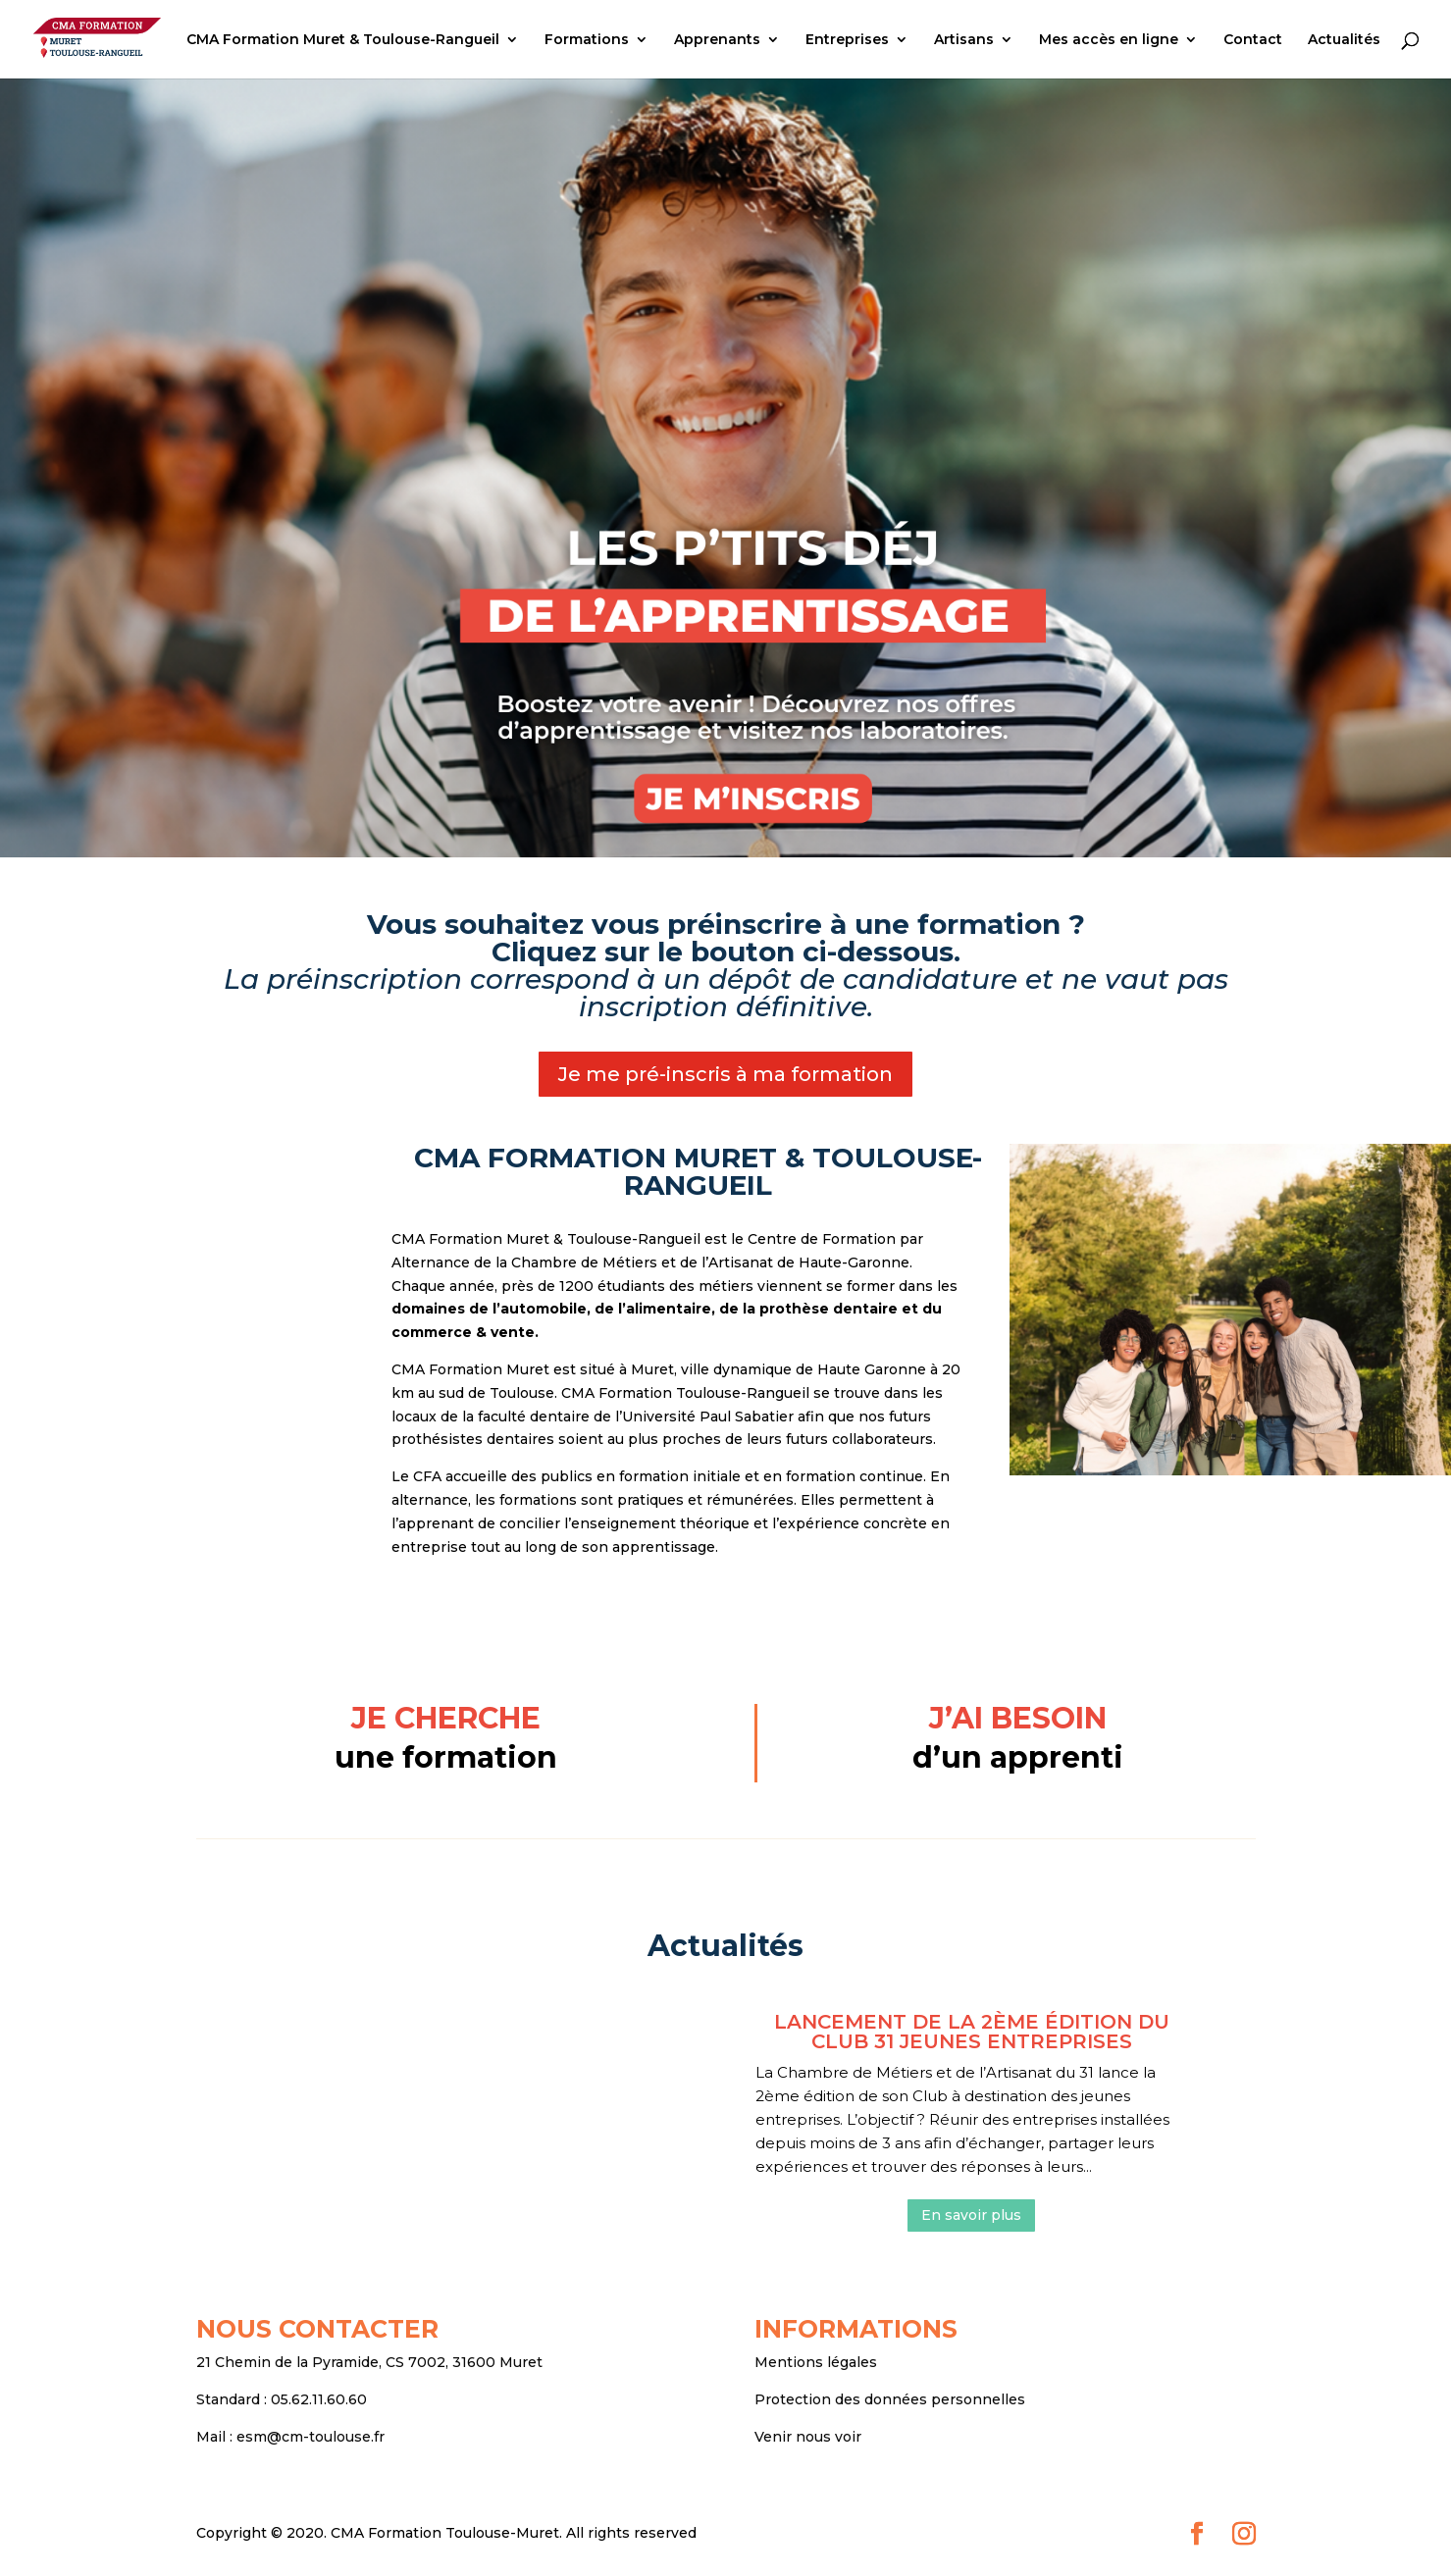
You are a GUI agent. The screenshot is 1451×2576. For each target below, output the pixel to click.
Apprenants (717, 40)
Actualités (1344, 40)
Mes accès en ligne (1108, 40)
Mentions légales (815, 2362)
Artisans (964, 40)
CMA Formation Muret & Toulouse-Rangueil (342, 40)
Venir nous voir (807, 2437)
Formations (586, 40)
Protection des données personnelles (889, 2399)
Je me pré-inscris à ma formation (725, 1074)
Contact (1252, 40)
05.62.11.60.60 (319, 2399)
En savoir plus (971, 2215)
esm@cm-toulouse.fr (310, 2437)
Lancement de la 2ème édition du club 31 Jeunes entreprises (971, 2031)
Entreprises (847, 40)
